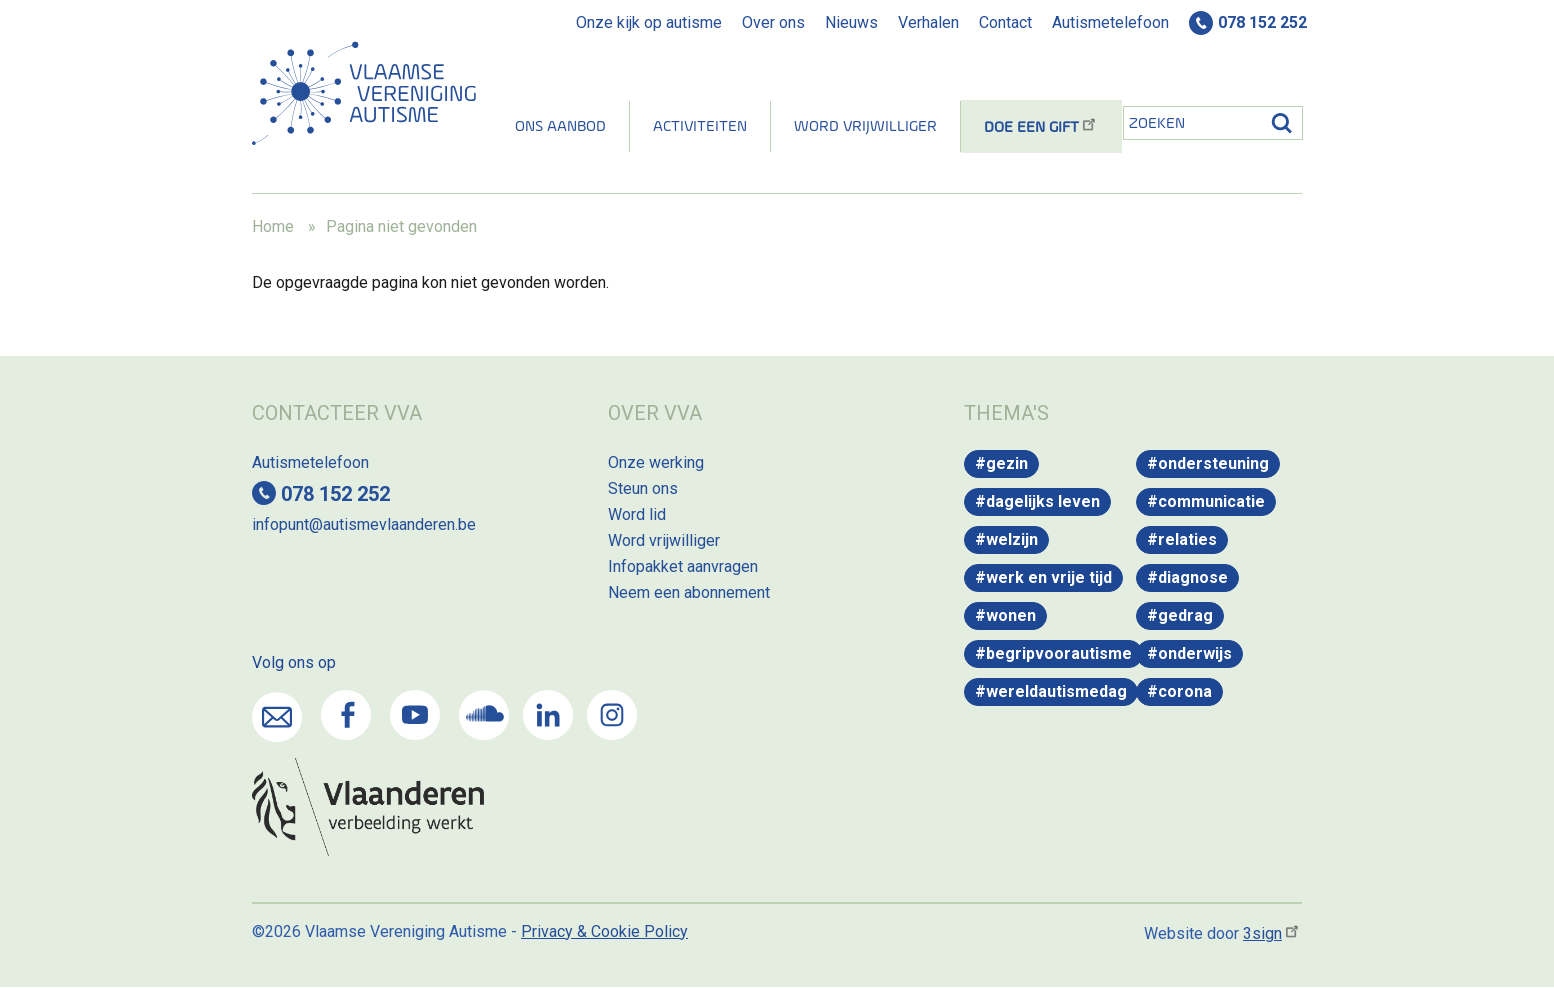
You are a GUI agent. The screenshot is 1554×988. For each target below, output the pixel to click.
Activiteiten (700, 127)
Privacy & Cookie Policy (604, 931)
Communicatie (1211, 501)
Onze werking (656, 462)
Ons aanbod (560, 127)
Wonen (1011, 615)
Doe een (1041, 128)
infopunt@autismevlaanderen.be (364, 524)
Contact (1005, 22)
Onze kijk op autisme (649, 22)
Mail (277, 717)
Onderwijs (1195, 653)
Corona (1185, 691)
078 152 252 (1262, 22)
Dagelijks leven (1043, 501)
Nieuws (851, 22)
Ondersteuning (1213, 463)
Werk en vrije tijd (1049, 577)
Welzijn (1012, 539)
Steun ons (643, 488)
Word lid (637, 514)
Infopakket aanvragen (683, 566)
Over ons (773, 22)
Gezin (1007, 463)
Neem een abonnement (689, 592)
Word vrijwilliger (865, 127)
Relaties (1187, 539)
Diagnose (1193, 577)
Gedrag (1185, 615)
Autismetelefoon (1110, 22)
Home (273, 226)
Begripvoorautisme (1059, 653)
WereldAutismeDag (1056, 691)
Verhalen (928, 22)
